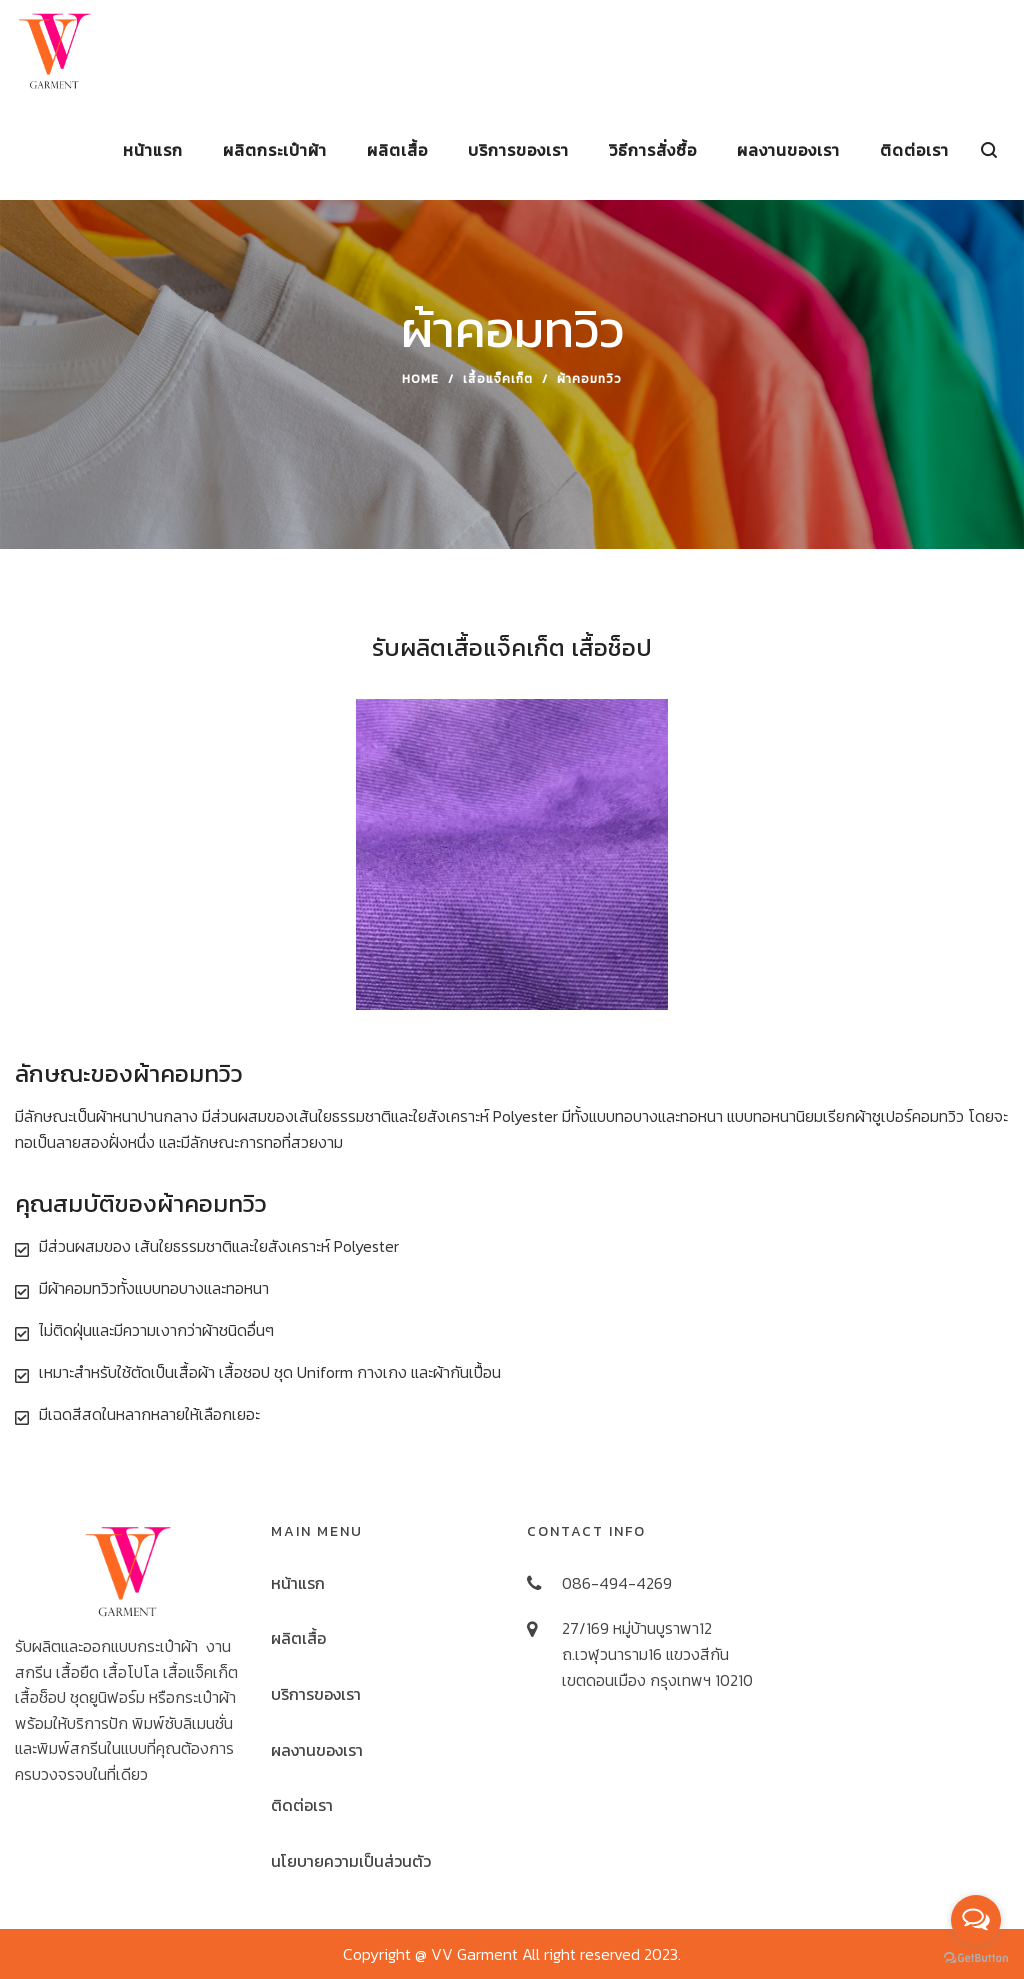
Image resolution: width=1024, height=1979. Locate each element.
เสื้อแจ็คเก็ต (498, 379)
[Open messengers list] (976, 1920)
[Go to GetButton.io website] (976, 1958)
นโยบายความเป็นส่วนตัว (351, 1861)
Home (420, 379)
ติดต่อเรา (302, 1805)
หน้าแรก (298, 1583)
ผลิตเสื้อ (298, 1638)
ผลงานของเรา (317, 1750)
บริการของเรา (316, 1694)
